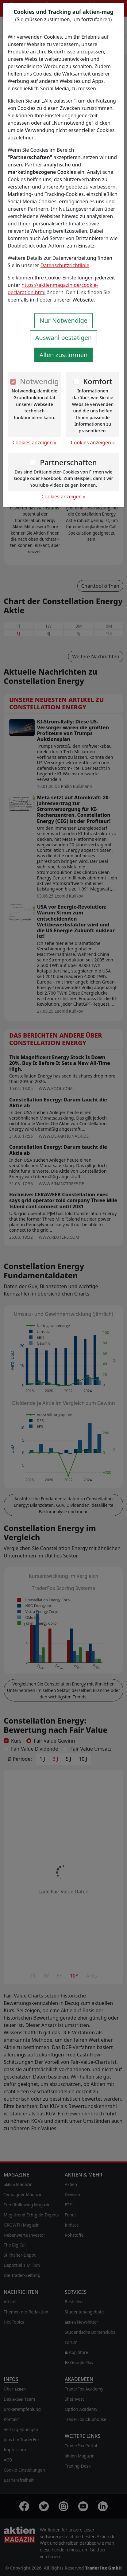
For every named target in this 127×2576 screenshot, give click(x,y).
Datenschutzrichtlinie (64, 265)
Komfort (97, 381)
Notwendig (39, 381)
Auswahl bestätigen (63, 337)
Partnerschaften (68, 462)
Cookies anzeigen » (35, 442)
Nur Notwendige (63, 320)
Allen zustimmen (64, 355)
